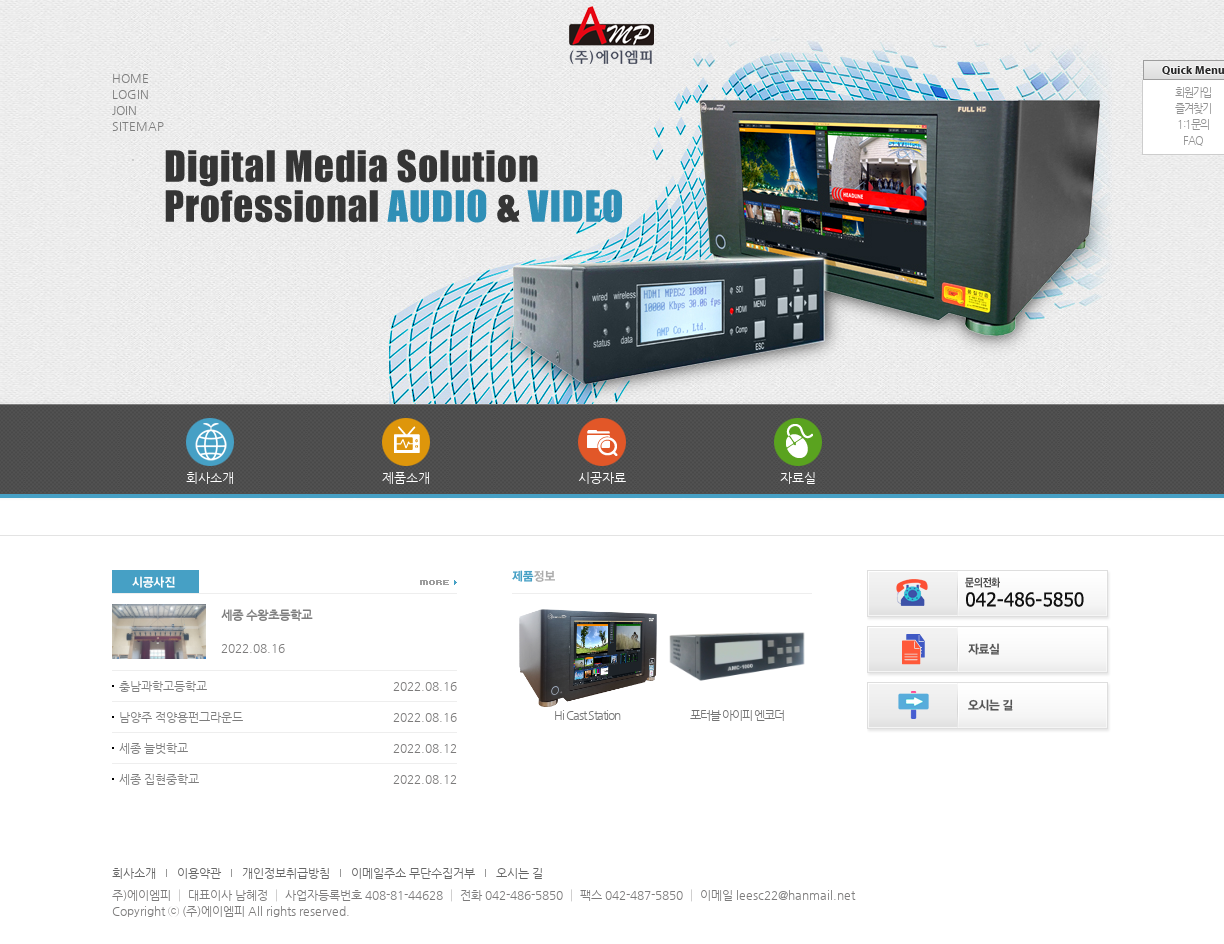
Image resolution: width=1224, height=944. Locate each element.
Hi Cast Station (587, 715)
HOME (130, 78)
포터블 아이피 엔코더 (737, 715)
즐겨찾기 (1193, 108)
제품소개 (406, 477)
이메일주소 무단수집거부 (413, 873)
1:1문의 (1193, 124)
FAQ (1193, 140)
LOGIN (130, 94)
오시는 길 (519, 873)
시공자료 (602, 477)
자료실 (798, 477)
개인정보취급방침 (286, 873)
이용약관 (199, 873)
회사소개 (210, 477)
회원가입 (1193, 92)
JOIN (124, 110)
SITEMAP (138, 126)
